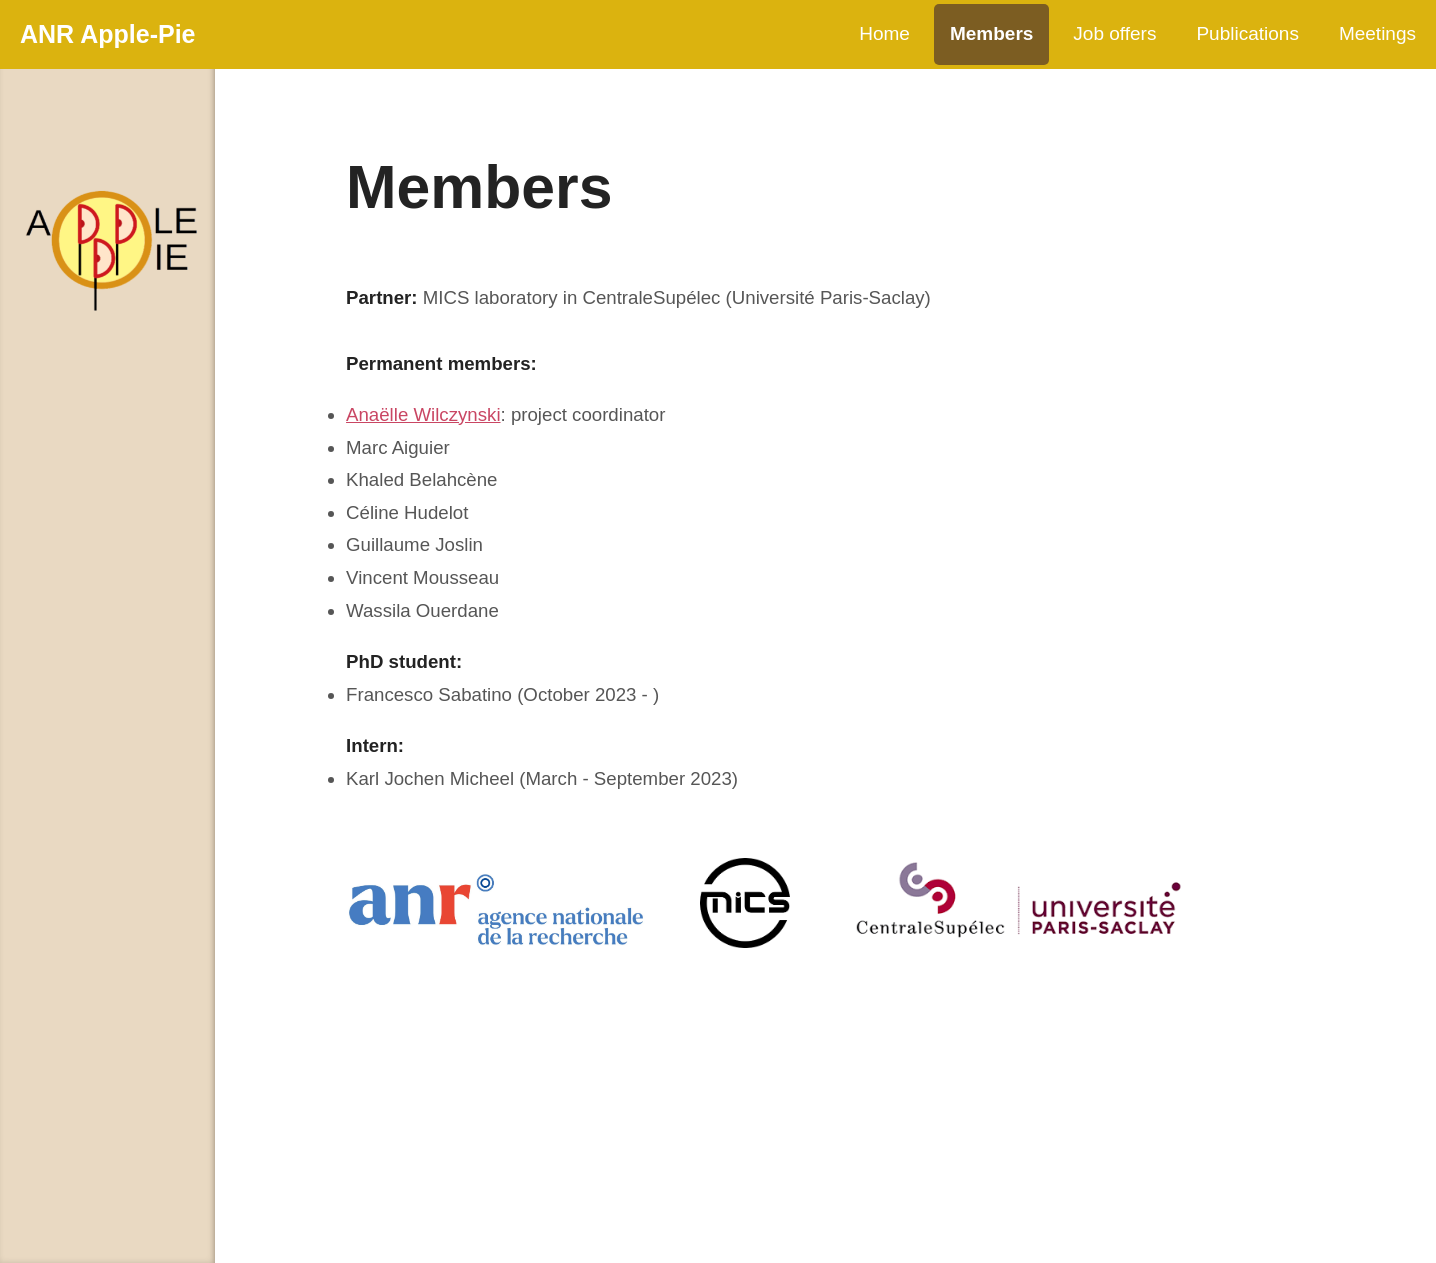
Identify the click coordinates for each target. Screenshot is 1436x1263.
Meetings (1377, 33)
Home (884, 33)
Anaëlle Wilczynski (423, 414)
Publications (1247, 33)
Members (991, 33)
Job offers (1114, 33)
